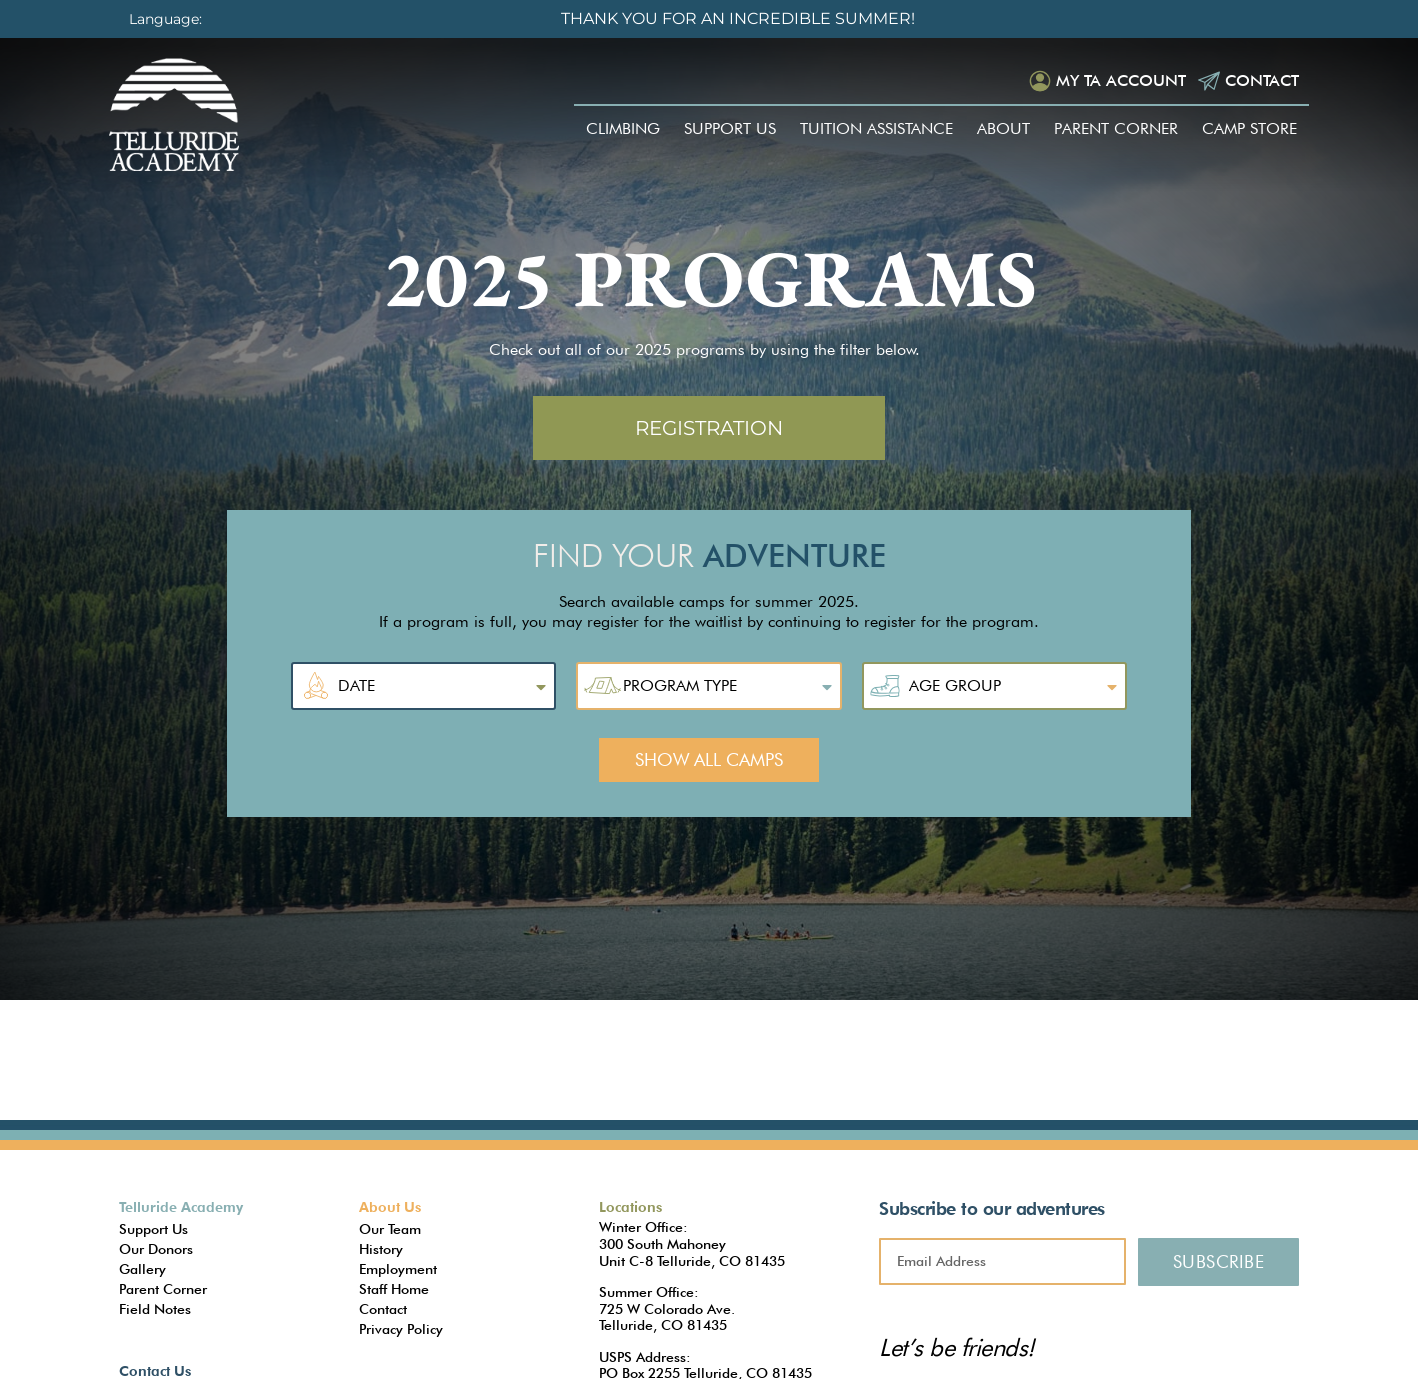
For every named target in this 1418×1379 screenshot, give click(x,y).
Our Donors (156, 1249)
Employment (398, 1269)
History (381, 1249)
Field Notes (155, 1309)
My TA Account (1121, 80)
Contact (1262, 80)
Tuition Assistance (876, 128)
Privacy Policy (401, 1329)
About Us (390, 1207)
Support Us (730, 128)
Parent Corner (1116, 128)
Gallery (142, 1269)
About (1003, 128)
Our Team (390, 1229)
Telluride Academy (181, 1207)
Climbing (623, 128)
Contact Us (155, 1371)
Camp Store (1249, 128)
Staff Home (394, 1289)
